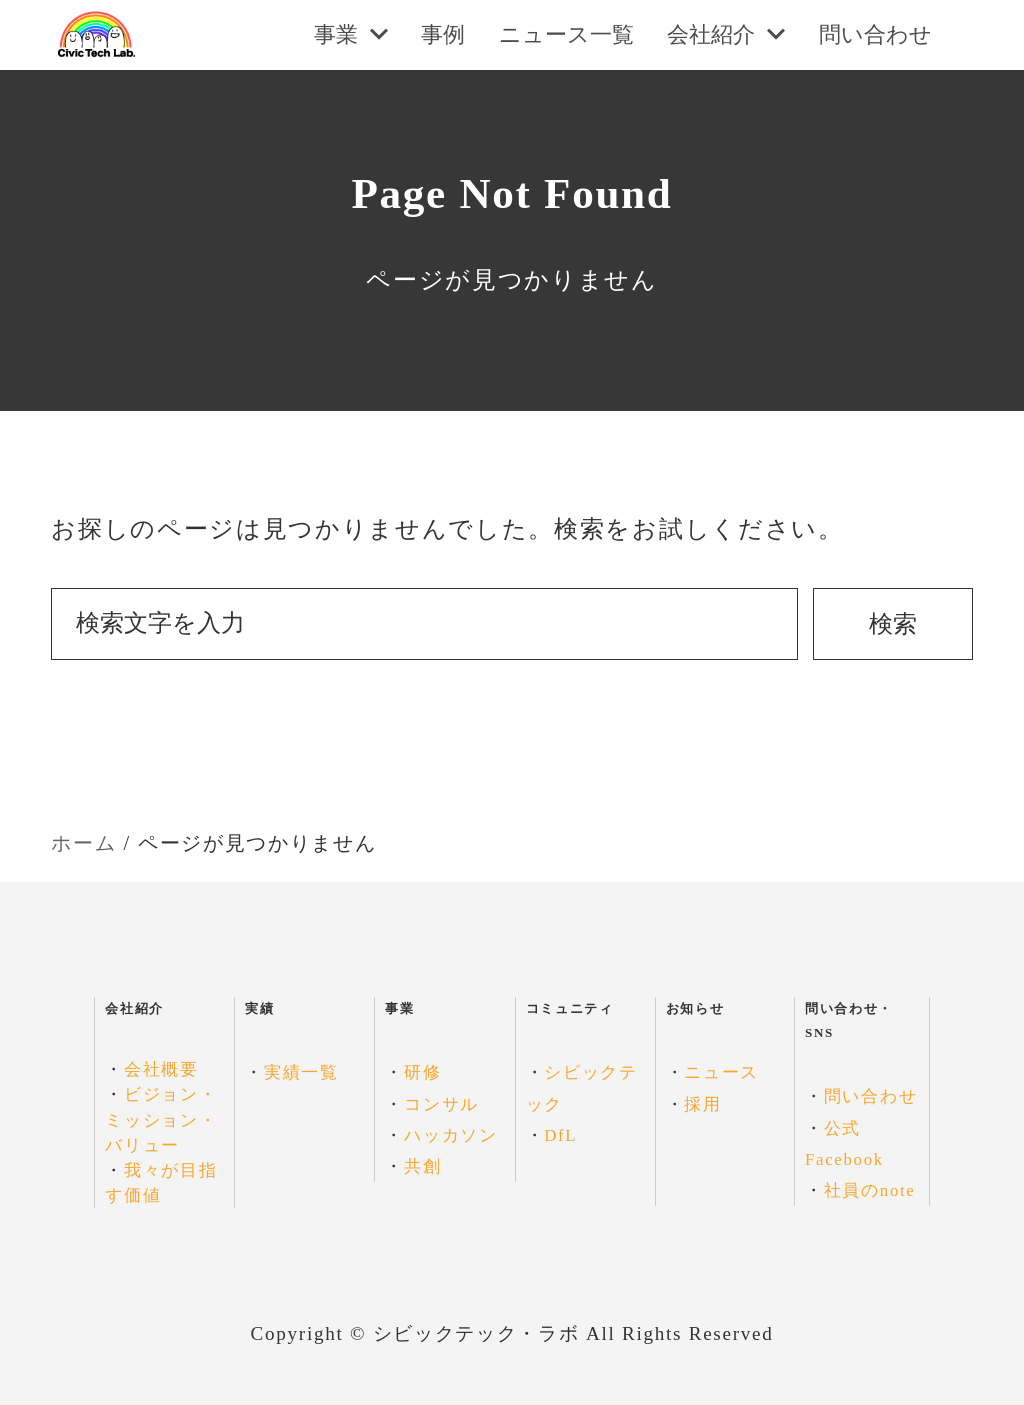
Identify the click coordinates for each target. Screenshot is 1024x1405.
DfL (560, 1135)
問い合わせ (870, 1096)
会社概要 (161, 1069)
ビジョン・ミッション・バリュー (161, 1119)
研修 (422, 1072)
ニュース (721, 1072)
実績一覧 (301, 1072)
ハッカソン (450, 1135)
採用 (702, 1104)
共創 (422, 1166)
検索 (893, 624)
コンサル (441, 1104)
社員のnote (870, 1190)
